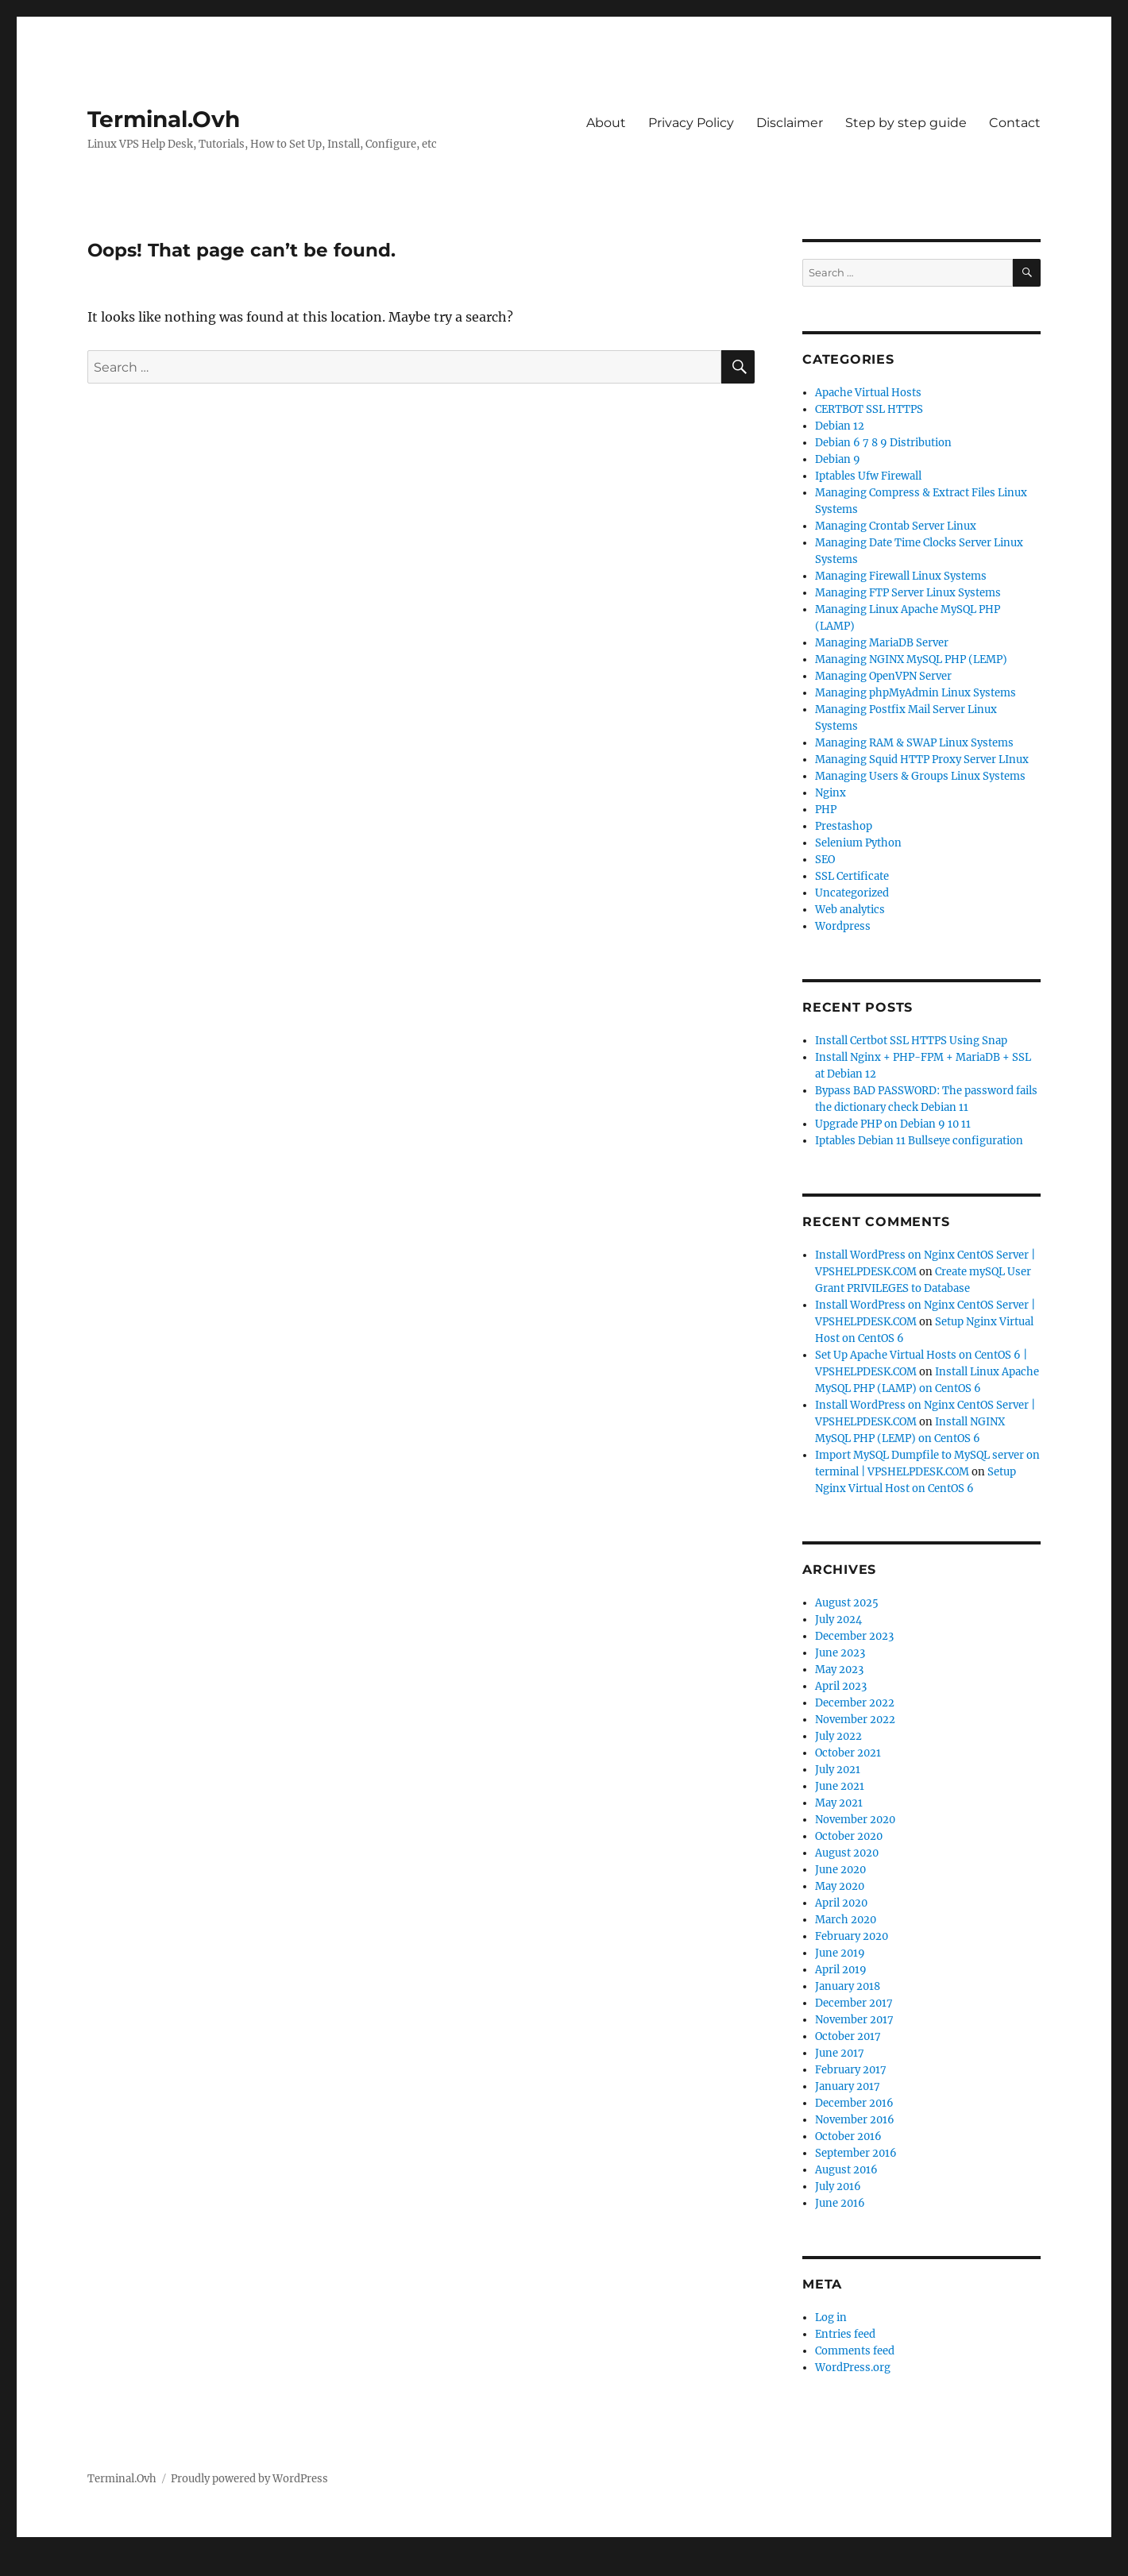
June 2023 (840, 1653)
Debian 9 (837, 459)
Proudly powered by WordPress (249, 2478)
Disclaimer (789, 122)
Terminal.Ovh (163, 119)
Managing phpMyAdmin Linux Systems (915, 693)
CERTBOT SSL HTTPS (869, 409)
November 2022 (855, 1719)
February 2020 (851, 1936)
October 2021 (848, 1753)
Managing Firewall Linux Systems (901, 576)
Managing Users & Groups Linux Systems (920, 776)
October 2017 (848, 2036)
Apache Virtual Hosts (868, 392)
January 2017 (847, 2086)
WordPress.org (852, 2367)
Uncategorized (852, 893)
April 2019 (841, 1969)
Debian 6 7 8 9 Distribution (883, 442)
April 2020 (841, 1903)
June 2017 (839, 2053)
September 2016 (856, 2153)
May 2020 (839, 1886)
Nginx (830, 793)
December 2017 (854, 2003)
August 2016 (846, 2170)
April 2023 (841, 1686)
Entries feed (845, 2334)
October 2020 (849, 1836)
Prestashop (843, 826)
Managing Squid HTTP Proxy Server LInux (922, 759)
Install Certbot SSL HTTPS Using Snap (911, 1040)
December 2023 (854, 1636)
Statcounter (37, 2565)
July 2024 (838, 1619)
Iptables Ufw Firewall (868, 476)
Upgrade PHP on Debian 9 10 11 (893, 1124)
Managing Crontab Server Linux (895, 526)
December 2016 (854, 2103)
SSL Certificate (852, 876)
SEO (825, 859)
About (606, 122)
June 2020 (840, 1869)
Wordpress (843, 926)
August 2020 (847, 1853)
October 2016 (848, 2136)
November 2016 (854, 2120)
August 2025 (847, 1603)
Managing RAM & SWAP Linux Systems (914, 743)
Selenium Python (858, 843)
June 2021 (839, 1786)
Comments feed (854, 2351)
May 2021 (839, 1803)
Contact (1015, 122)
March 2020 (845, 1919)
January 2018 (847, 1986)
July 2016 (838, 2186)
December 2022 (854, 1703)
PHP (825, 809)
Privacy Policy (691, 122)
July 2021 (837, 1769)
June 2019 (840, 1953)
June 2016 (840, 2203)
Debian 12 (839, 426)
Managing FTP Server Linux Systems (908, 593)
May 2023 (839, 1669)
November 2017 (854, 2019)
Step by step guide (906, 122)
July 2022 (838, 1736)
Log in (831, 2317)
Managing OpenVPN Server (883, 676)
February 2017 (851, 2070)
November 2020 (855, 1819)
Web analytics (850, 909)
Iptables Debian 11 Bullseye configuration (919, 1140)
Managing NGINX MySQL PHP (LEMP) (911, 659)
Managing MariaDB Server (881, 643)
